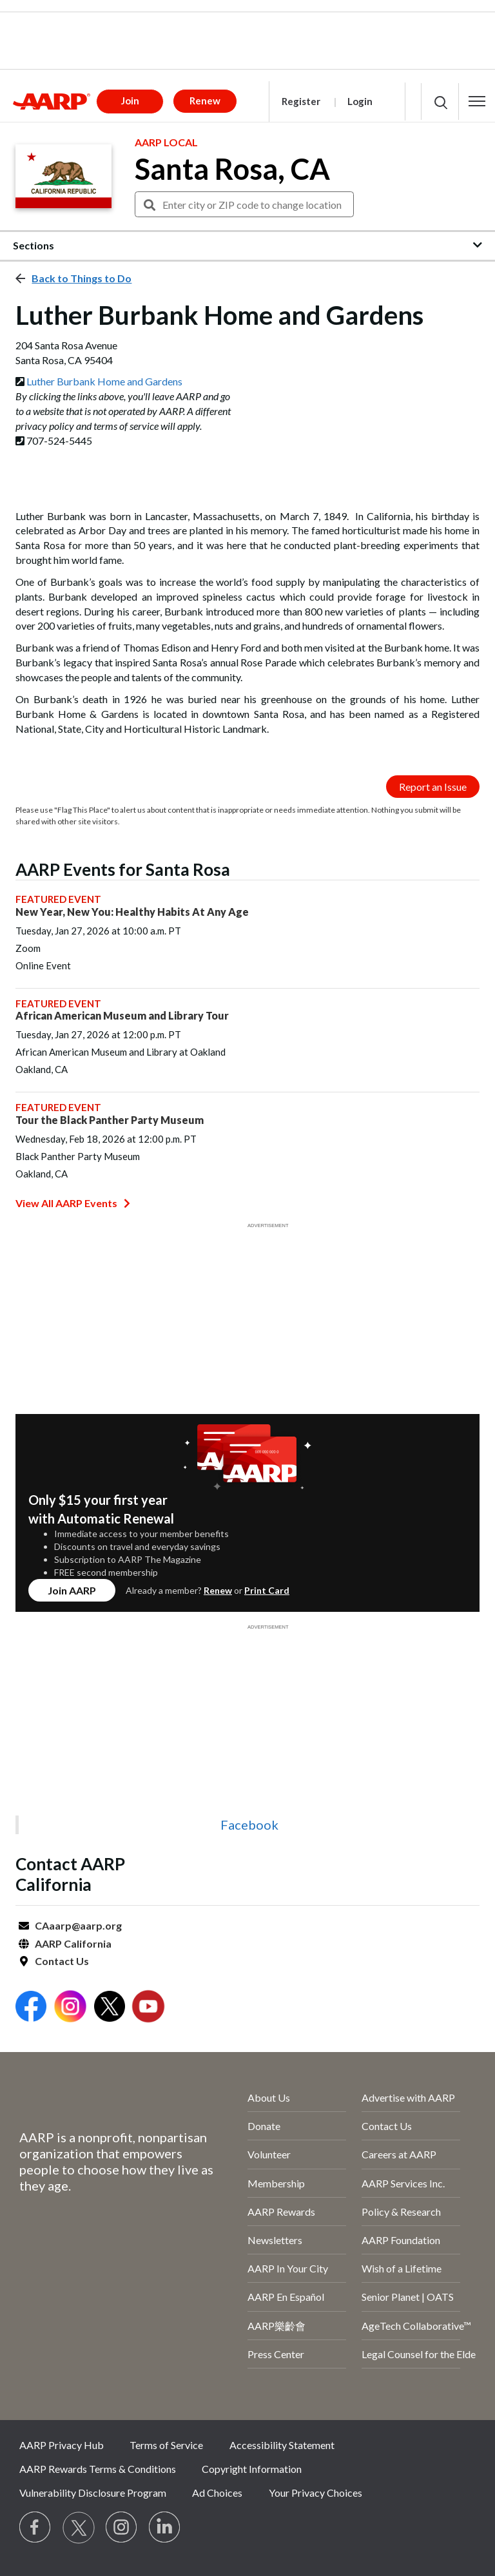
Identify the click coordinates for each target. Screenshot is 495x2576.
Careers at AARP (399, 2154)
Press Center (276, 2354)
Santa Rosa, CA (232, 168)
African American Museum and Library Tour (122, 1015)
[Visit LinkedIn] (165, 2528)
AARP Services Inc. (403, 2183)
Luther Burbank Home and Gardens (104, 381)
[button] (477, 101)
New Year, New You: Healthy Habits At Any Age (132, 911)
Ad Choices (217, 2492)
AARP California (73, 1943)
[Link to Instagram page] (122, 2528)
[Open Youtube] (148, 2008)
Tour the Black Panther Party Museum (109, 1120)
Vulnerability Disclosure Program (92, 2492)
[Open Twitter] (109, 2008)
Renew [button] (204, 100)
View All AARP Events (72, 1203)
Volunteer (269, 2154)
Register (301, 101)
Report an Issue (433, 786)
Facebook (249, 1824)
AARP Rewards (281, 2211)
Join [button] (130, 100)
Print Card (266, 1590)
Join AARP (72, 1590)
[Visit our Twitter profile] (79, 2528)
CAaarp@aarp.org (78, 1925)
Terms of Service (166, 2445)
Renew (218, 1590)
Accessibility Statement (282, 2445)
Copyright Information (252, 2469)
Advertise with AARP (408, 2097)
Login (360, 101)
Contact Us (62, 1961)
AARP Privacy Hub (61, 2445)
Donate (264, 2126)
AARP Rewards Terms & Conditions (97, 2469)
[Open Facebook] (30, 2008)
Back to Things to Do (81, 278)
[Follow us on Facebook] (35, 2528)
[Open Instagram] (70, 2008)
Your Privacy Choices (315, 2492)
